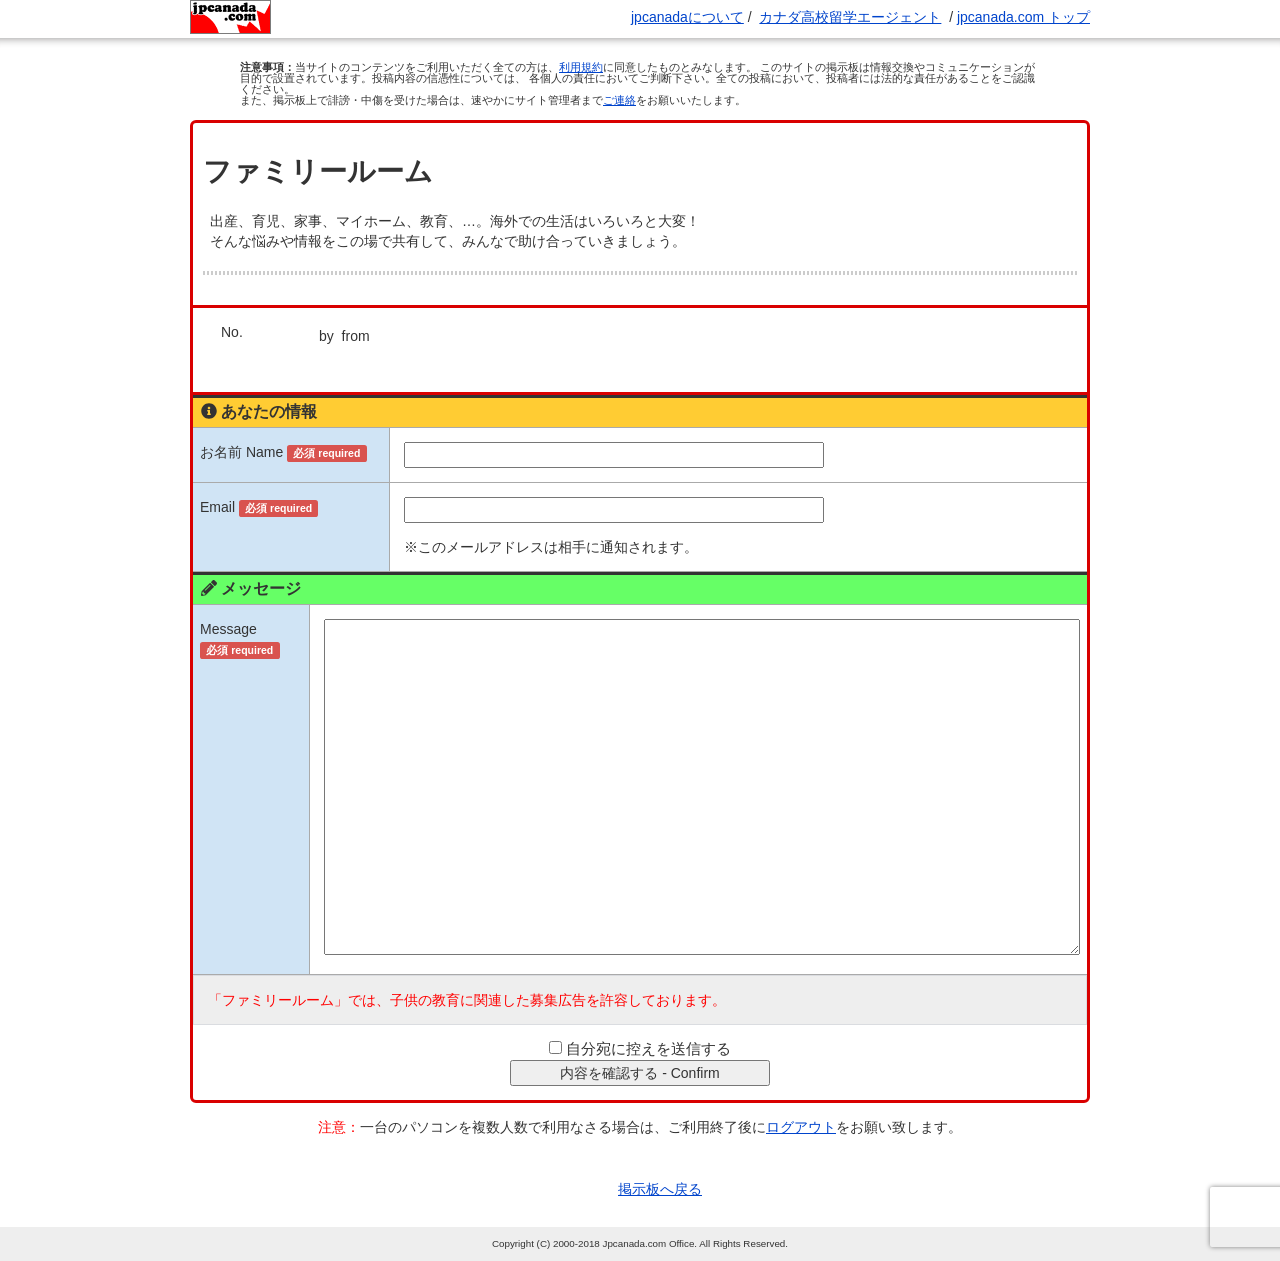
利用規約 (581, 67)
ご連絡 (619, 100)
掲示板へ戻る (660, 1189)
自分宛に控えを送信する (648, 1049)
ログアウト (801, 1127)
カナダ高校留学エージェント (850, 17)
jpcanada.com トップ (1023, 17)
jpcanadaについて (687, 17)
